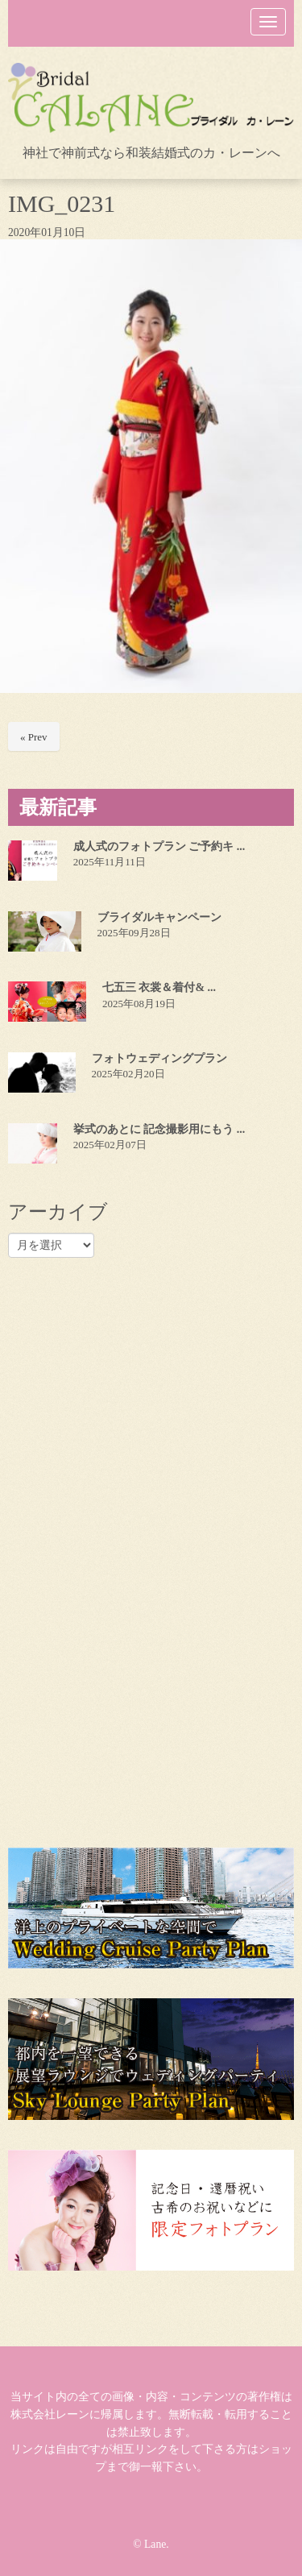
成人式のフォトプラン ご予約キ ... (159, 846)
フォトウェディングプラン (159, 1058)
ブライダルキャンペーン (159, 917)
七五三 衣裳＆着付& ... (159, 987)
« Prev (34, 737)
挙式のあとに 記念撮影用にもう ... (159, 1129)
